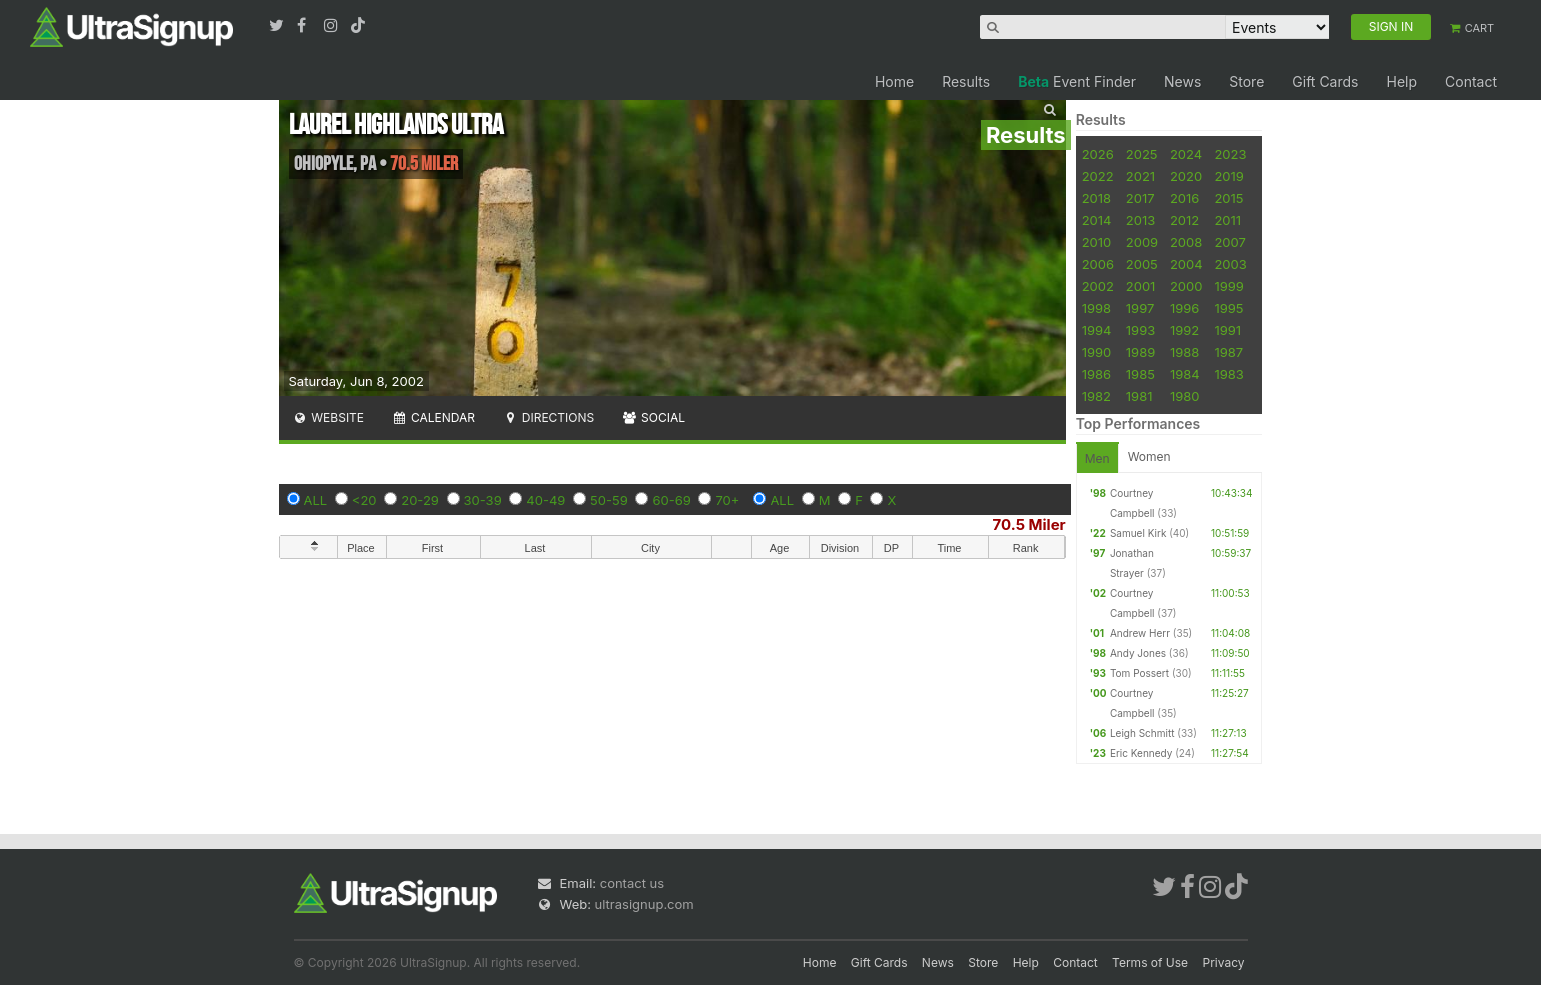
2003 (1230, 264)
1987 (1228, 352)
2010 (1097, 242)
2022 (1098, 176)
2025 (1142, 154)
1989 (1140, 352)
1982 (1096, 396)
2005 (1142, 264)
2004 (1186, 264)
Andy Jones (1138, 653)
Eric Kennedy (1141, 753)
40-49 (545, 500)
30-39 (483, 500)
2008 (1186, 242)
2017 (1140, 198)
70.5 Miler (1029, 524)
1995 (1228, 308)
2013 (1140, 220)
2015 (1228, 198)
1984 (1185, 374)
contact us (632, 883)
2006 (1098, 264)
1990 (1097, 352)
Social (653, 417)
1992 (1184, 330)
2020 (1186, 176)
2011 (1227, 220)
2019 (1228, 176)
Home (894, 81)
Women (1149, 456)
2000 (1186, 286)
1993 (1140, 330)
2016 (1184, 198)
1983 (1228, 374)
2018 (1096, 198)
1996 (1184, 308)
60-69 (671, 500)
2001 (1141, 286)
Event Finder (1077, 81)
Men (1097, 458)
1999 (1228, 286)
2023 (1230, 154)
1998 (1096, 308)
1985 (1140, 374)
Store (1246, 81)
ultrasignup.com (644, 904)
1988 (1184, 352)
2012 (1184, 220)
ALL (316, 500)
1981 (1139, 396)
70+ (727, 500)
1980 (1185, 396)
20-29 (420, 500)
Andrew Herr (1140, 633)
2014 (1097, 220)
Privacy (1224, 962)
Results (966, 81)
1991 (1227, 330)
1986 (1096, 374)
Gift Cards (1325, 81)
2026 (1098, 154)
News (1182, 81)
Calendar (433, 417)
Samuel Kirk (1138, 533)
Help (1401, 81)
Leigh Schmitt (1142, 733)
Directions (548, 417)
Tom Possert (1139, 673)
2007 (1229, 242)
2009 (1142, 242)
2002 (1098, 286)
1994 (1097, 330)
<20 (364, 500)
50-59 (609, 500)
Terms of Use (1150, 962)
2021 (1140, 176)
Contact (1471, 81)
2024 (1186, 154)
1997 (1140, 308)
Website (329, 417)
